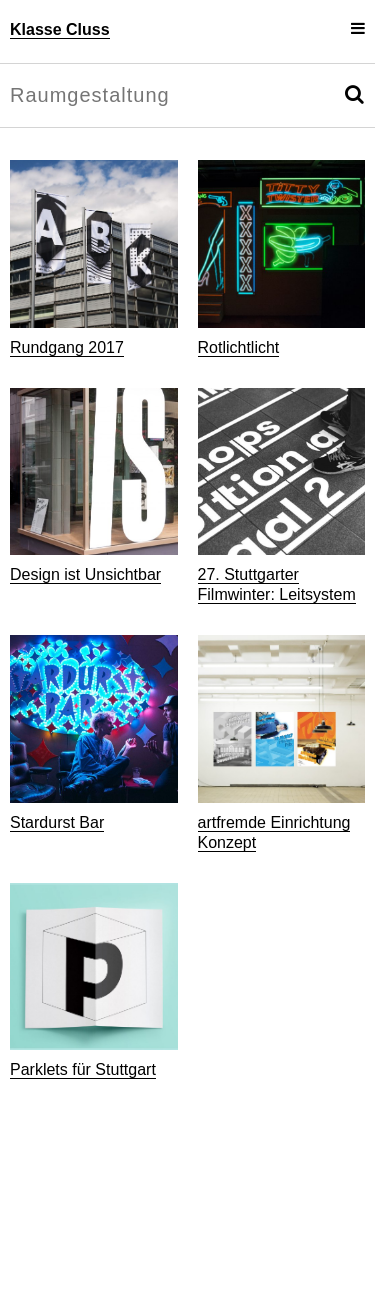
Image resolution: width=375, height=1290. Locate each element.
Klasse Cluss (60, 29)
